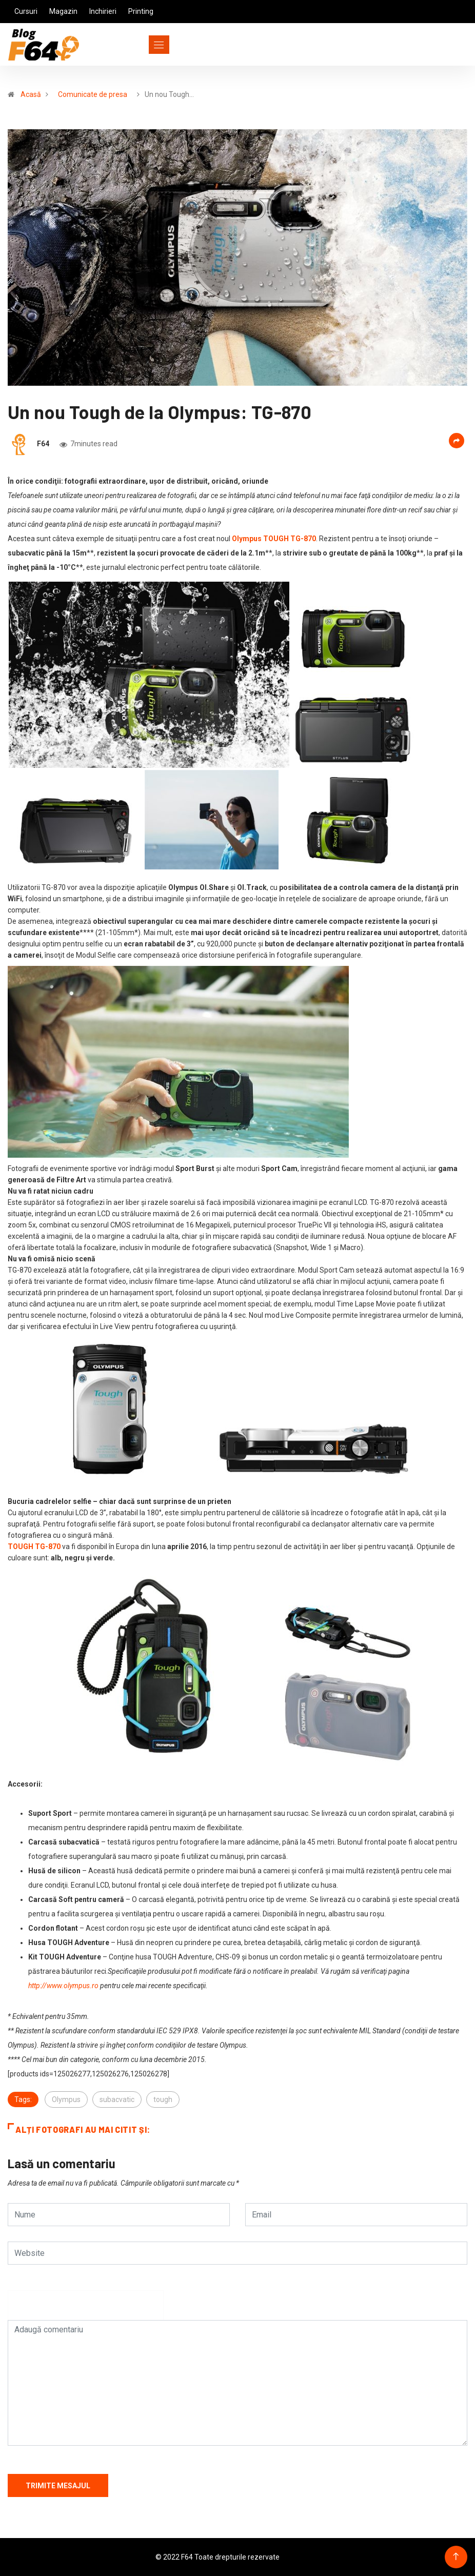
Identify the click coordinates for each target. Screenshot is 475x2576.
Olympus (66, 2099)
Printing (140, 11)
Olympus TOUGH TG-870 (274, 538)
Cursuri (25, 11)
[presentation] (86, 2310)
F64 (43, 444)
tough (162, 2099)
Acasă (31, 94)
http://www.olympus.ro (63, 1985)
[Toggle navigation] (140, 44)
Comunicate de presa (92, 94)
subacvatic (117, 2099)
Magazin (63, 11)
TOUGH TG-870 (34, 1546)
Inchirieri (102, 11)
